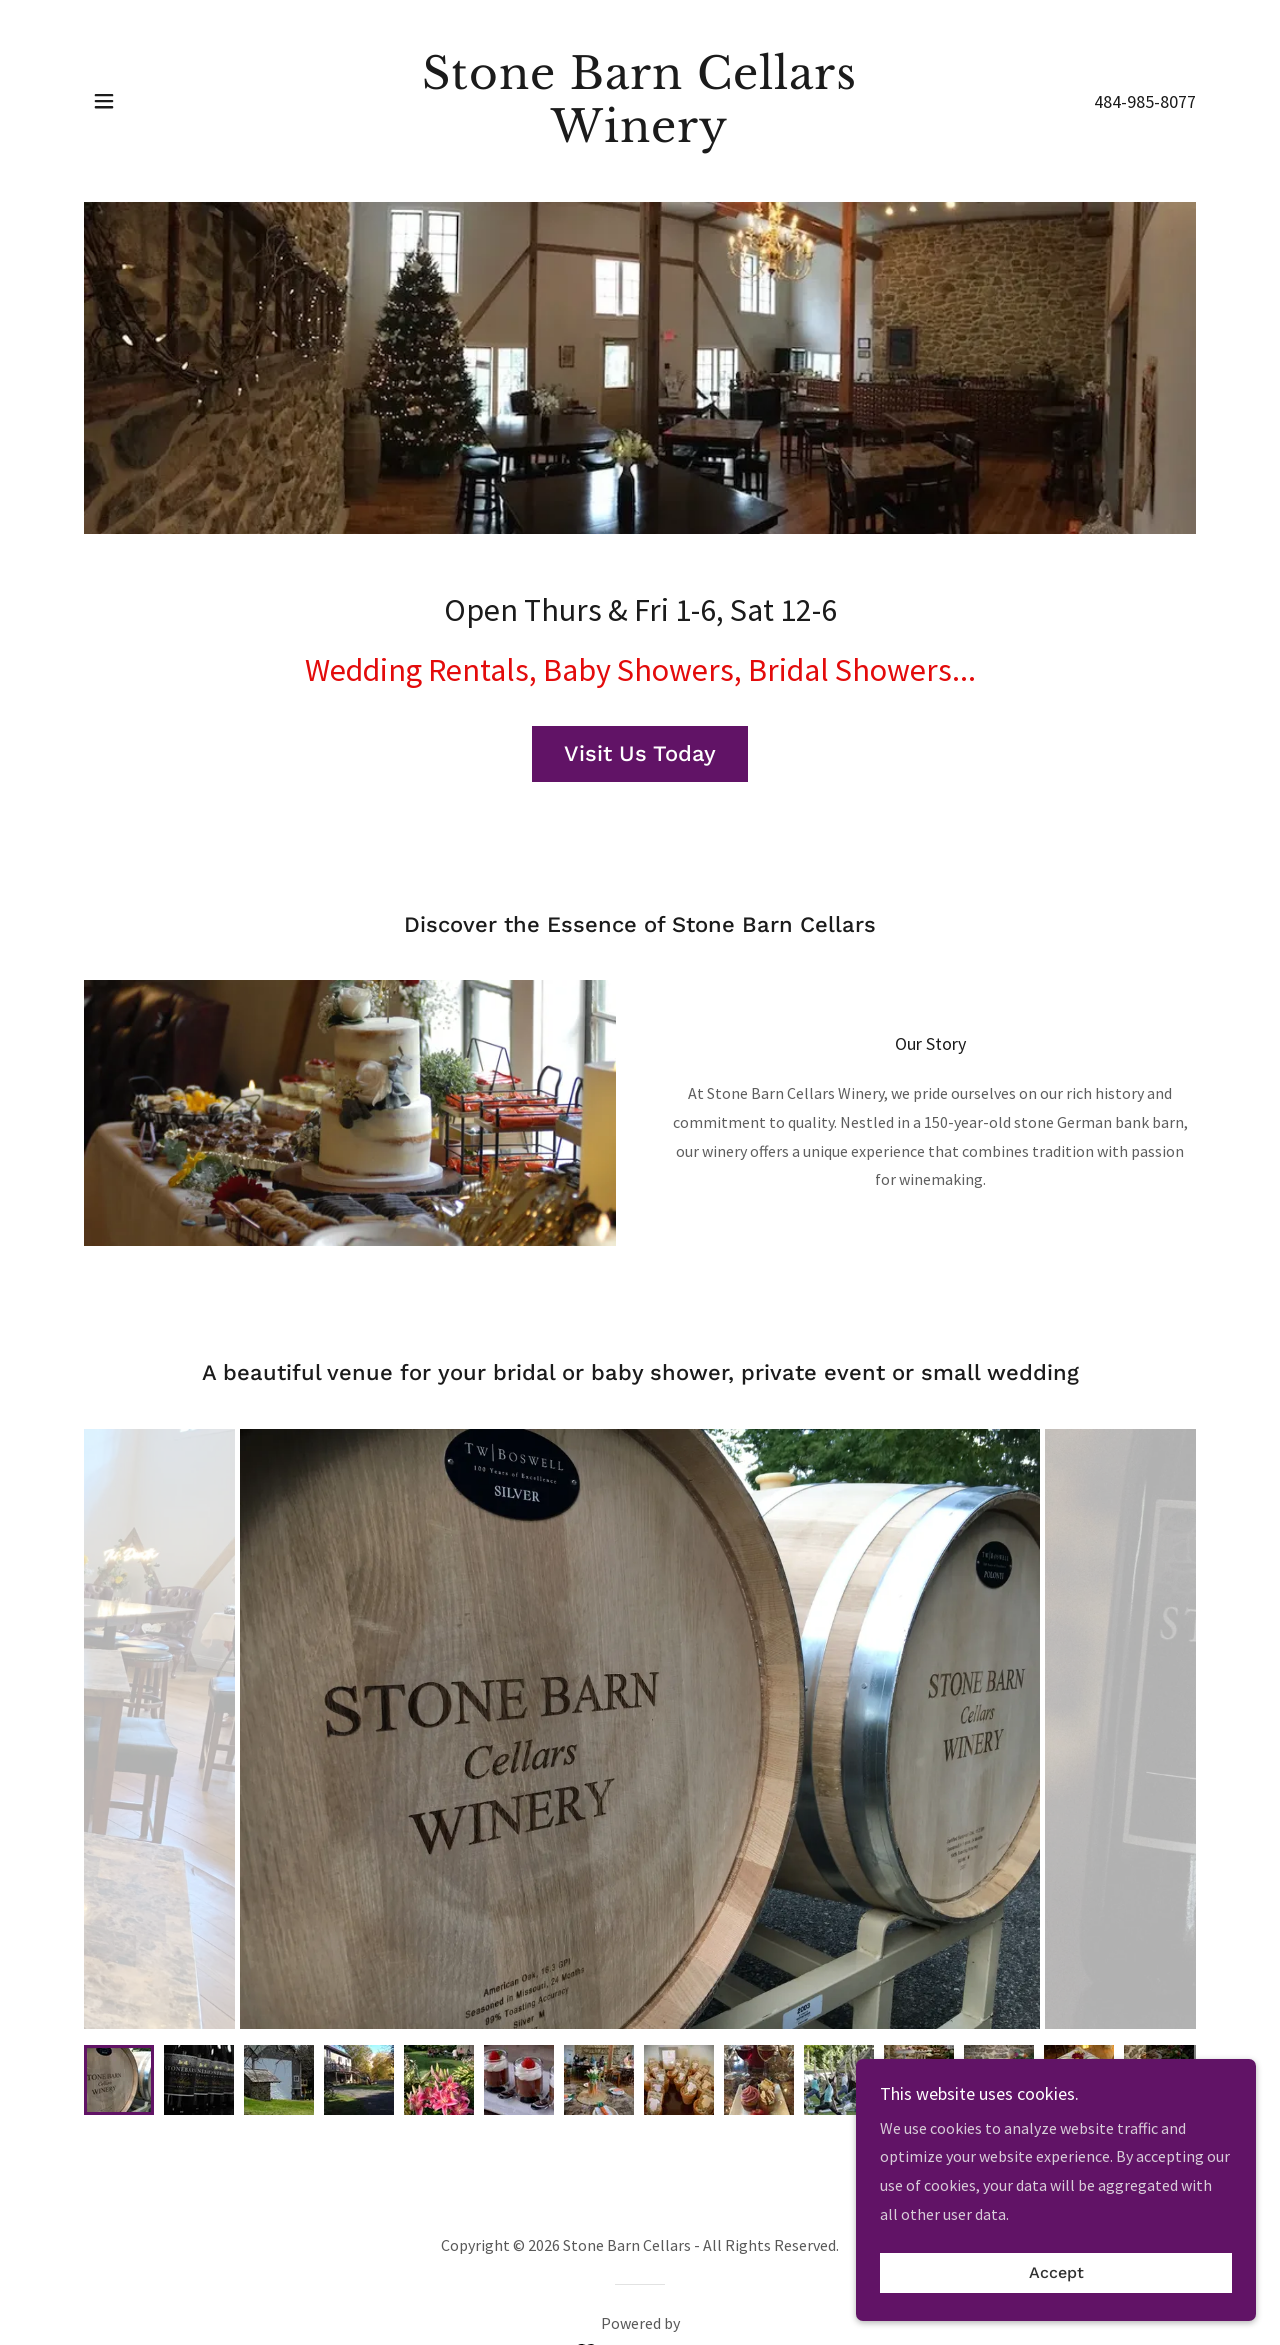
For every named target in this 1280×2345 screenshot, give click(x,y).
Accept (1056, 2273)
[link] (640, 136)
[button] (104, 101)
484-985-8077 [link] (1145, 101)
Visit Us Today (640, 753)
